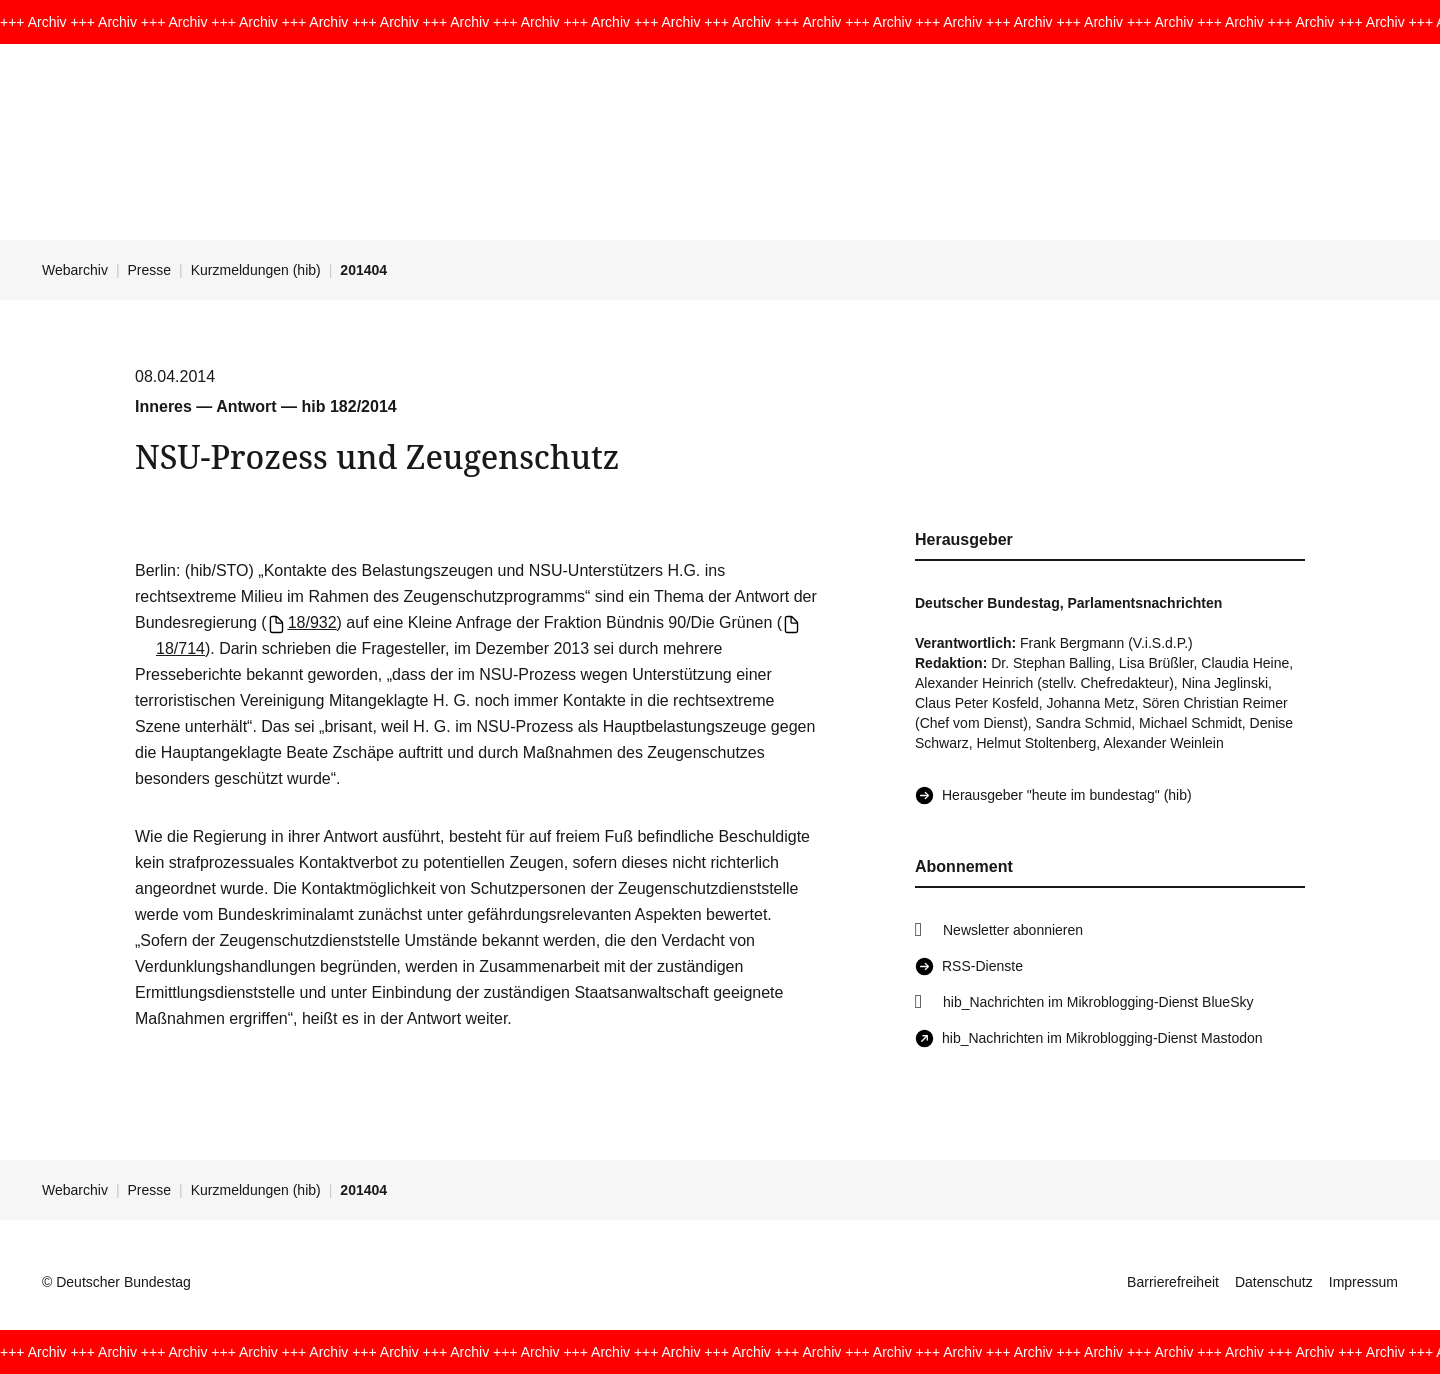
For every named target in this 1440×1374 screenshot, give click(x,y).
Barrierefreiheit (1173, 1282)
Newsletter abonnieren (1013, 930)
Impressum (1363, 1282)
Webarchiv (75, 270)
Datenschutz (1274, 1282)
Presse (150, 270)
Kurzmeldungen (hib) (256, 270)
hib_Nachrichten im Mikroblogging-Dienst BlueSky (1098, 1002)
